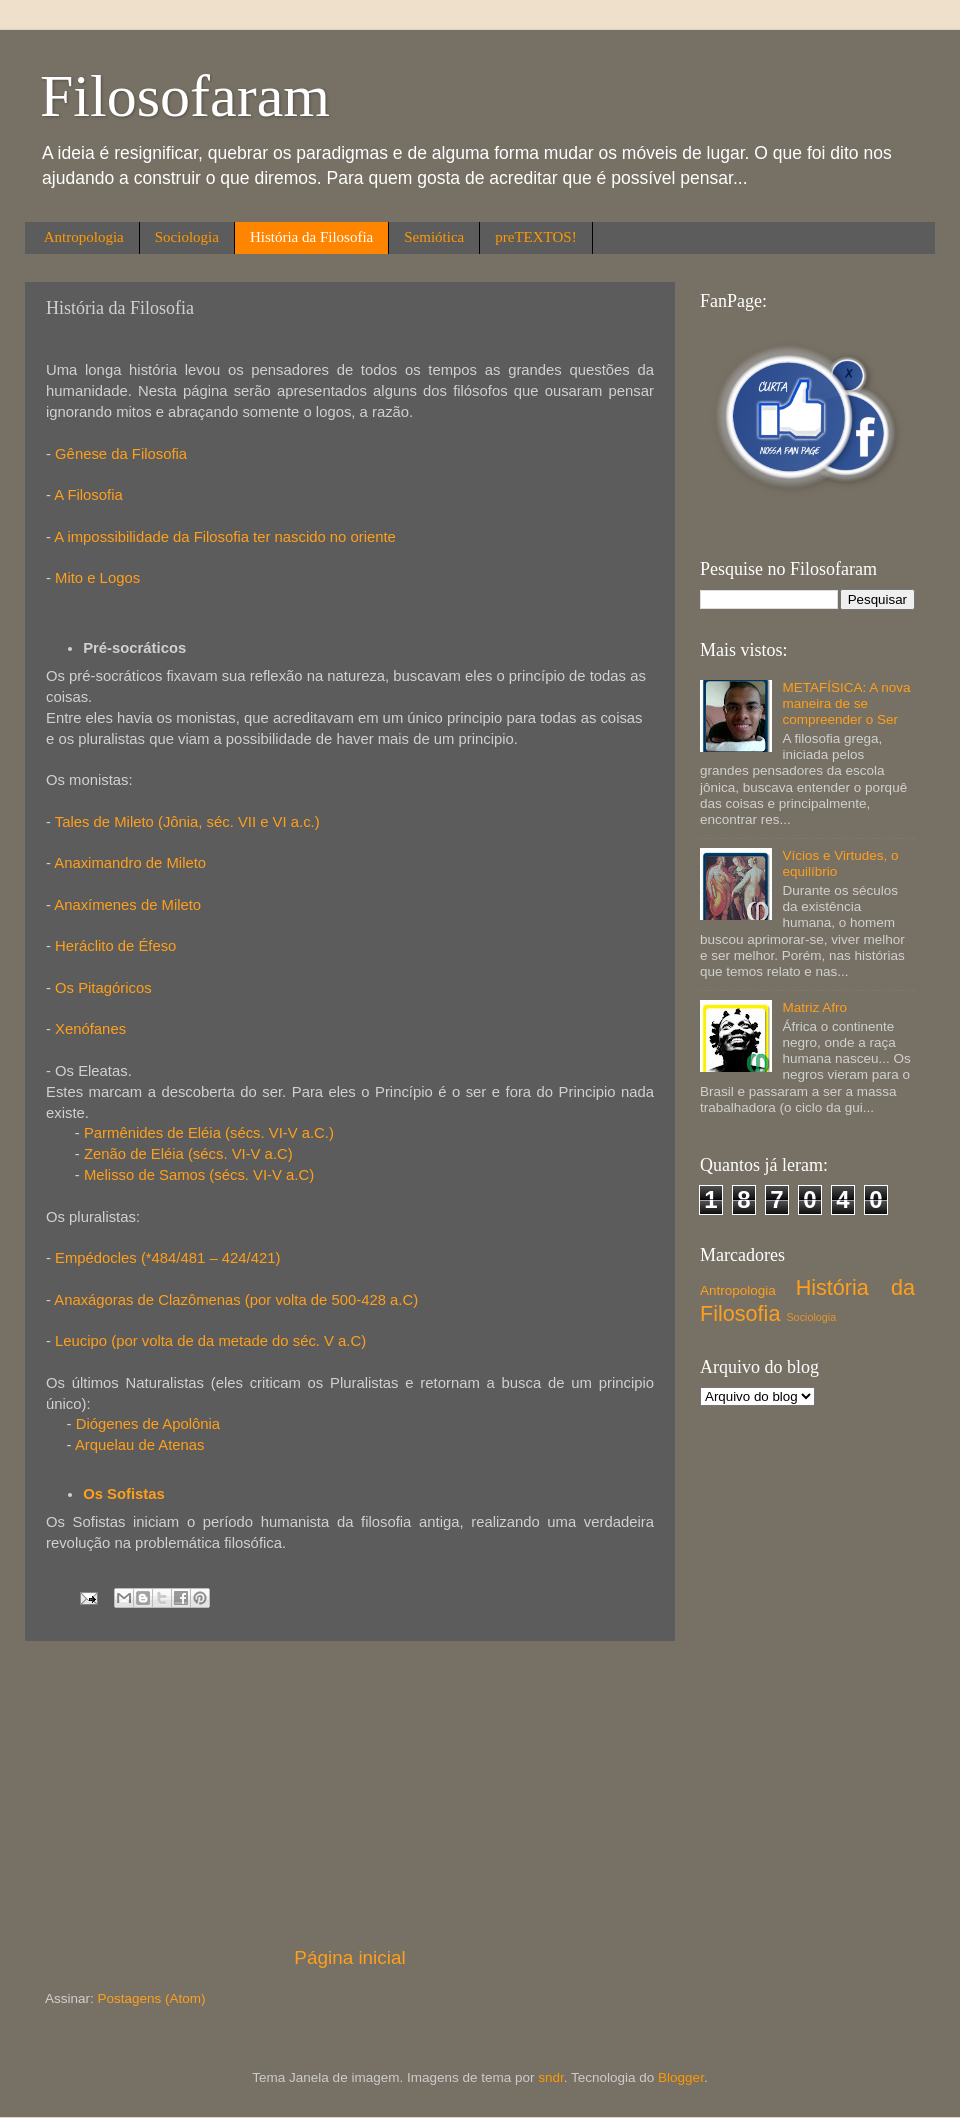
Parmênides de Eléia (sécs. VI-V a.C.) (209, 1133)
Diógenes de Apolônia (148, 1424)
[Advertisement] (350, 1793)
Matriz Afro (814, 1007)
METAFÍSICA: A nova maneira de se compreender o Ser (846, 703)
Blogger (681, 2077)
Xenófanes (90, 1029)
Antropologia (84, 237)
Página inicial (349, 1957)
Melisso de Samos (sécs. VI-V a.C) (199, 1175)
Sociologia (187, 237)
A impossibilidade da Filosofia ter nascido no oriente (225, 537)
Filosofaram (185, 96)
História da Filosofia (311, 237)
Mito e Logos (99, 578)
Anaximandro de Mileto (130, 863)
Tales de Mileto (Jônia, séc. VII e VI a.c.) (187, 822)
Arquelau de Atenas (140, 1445)
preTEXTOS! (535, 237)
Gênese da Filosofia (121, 454)
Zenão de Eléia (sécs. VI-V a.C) (188, 1154)
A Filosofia (88, 495)
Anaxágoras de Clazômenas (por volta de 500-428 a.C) (236, 1300)
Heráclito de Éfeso (113, 946)
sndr (551, 2077)
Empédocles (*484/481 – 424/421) (167, 1258)
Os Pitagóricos (103, 988)
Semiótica (434, 237)
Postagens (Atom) (152, 1998)
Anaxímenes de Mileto (127, 905)
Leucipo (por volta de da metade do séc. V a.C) (210, 1341)
